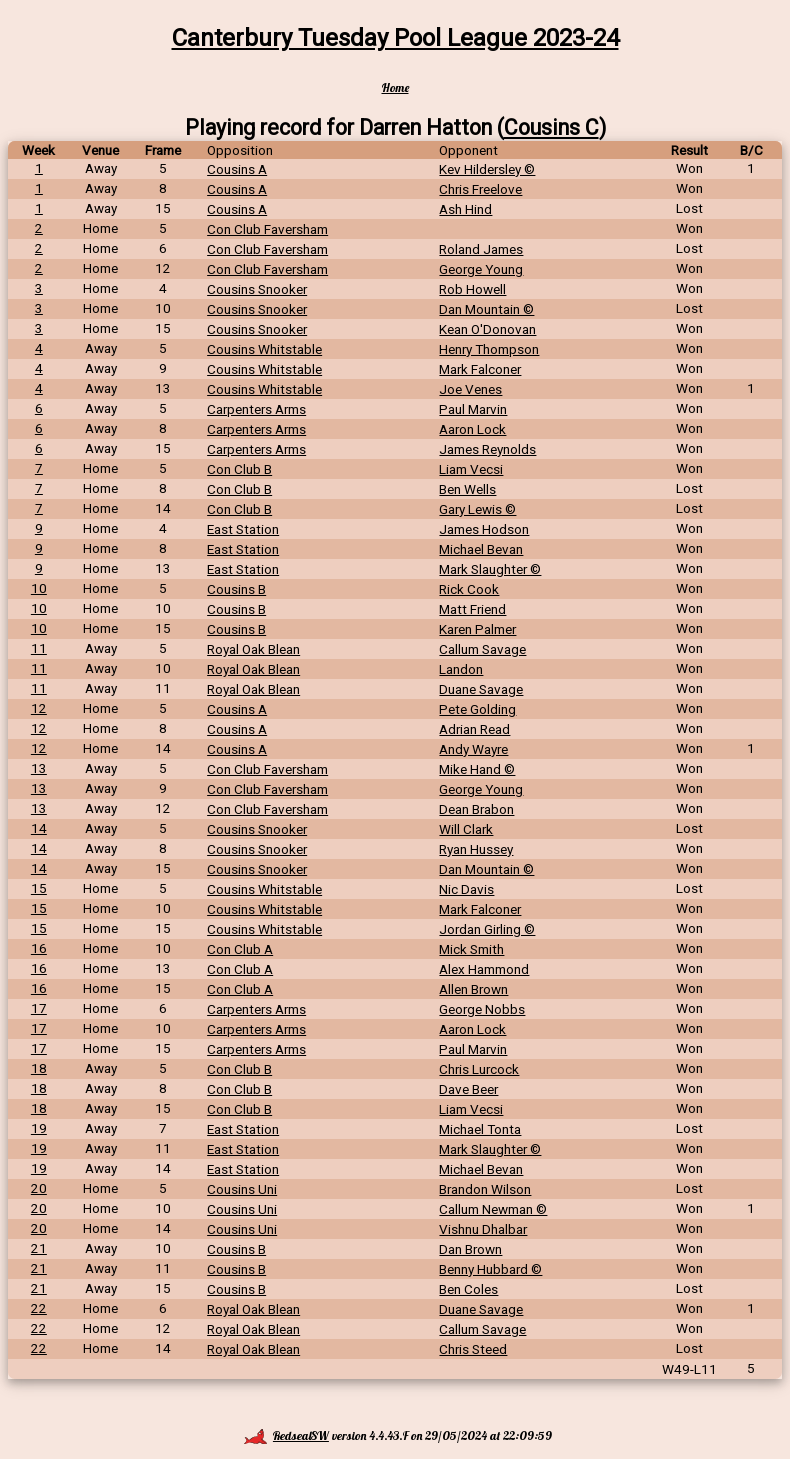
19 (39, 1128)
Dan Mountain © (486, 309)
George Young (481, 269)
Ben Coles (468, 1289)
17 (39, 1008)
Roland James (481, 249)
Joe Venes (470, 389)
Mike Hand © (477, 769)
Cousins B (236, 589)
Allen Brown (473, 989)
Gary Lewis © (477, 509)
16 (39, 948)
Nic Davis (466, 889)
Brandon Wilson (485, 1189)
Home (395, 87)
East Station (243, 529)
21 (39, 1248)
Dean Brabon (476, 809)
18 (39, 1068)
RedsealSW (286, 1435)
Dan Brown (470, 1249)
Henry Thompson (489, 349)
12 (39, 708)
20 (39, 1188)
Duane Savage (481, 689)
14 (39, 828)
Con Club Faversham (267, 229)
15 (39, 888)
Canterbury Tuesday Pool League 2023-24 (395, 38)
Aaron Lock (472, 429)
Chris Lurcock (479, 1069)
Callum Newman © (493, 1209)
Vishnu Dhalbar (483, 1229)
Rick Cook (469, 589)
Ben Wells (467, 489)
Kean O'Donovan (487, 329)
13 (39, 768)
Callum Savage (482, 649)
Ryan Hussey (476, 849)
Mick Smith (471, 949)
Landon (461, 669)
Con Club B (239, 469)
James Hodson (484, 529)
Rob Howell (472, 289)
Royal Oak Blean (253, 649)
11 (39, 648)
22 (39, 1308)
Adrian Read (474, 729)
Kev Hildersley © (487, 169)
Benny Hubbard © (490, 1269)
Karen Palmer (477, 629)
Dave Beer (468, 1089)
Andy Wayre (473, 749)
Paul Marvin (473, 409)
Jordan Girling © (487, 929)
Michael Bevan (481, 549)
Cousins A (237, 169)
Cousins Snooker (257, 289)
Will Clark (466, 829)
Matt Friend (472, 609)
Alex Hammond (484, 969)
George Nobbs (482, 1009)
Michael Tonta (480, 1129)
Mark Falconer (480, 369)
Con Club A (240, 949)
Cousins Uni (242, 1189)
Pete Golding (477, 709)
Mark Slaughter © (490, 569)
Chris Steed (473, 1349)
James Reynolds (487, 449)
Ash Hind (465, 209)
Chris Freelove (480, 189)
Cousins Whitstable (264, 349)
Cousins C (551, 127)
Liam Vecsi (471, 469)
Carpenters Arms (256, 409)
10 (39, 588)
